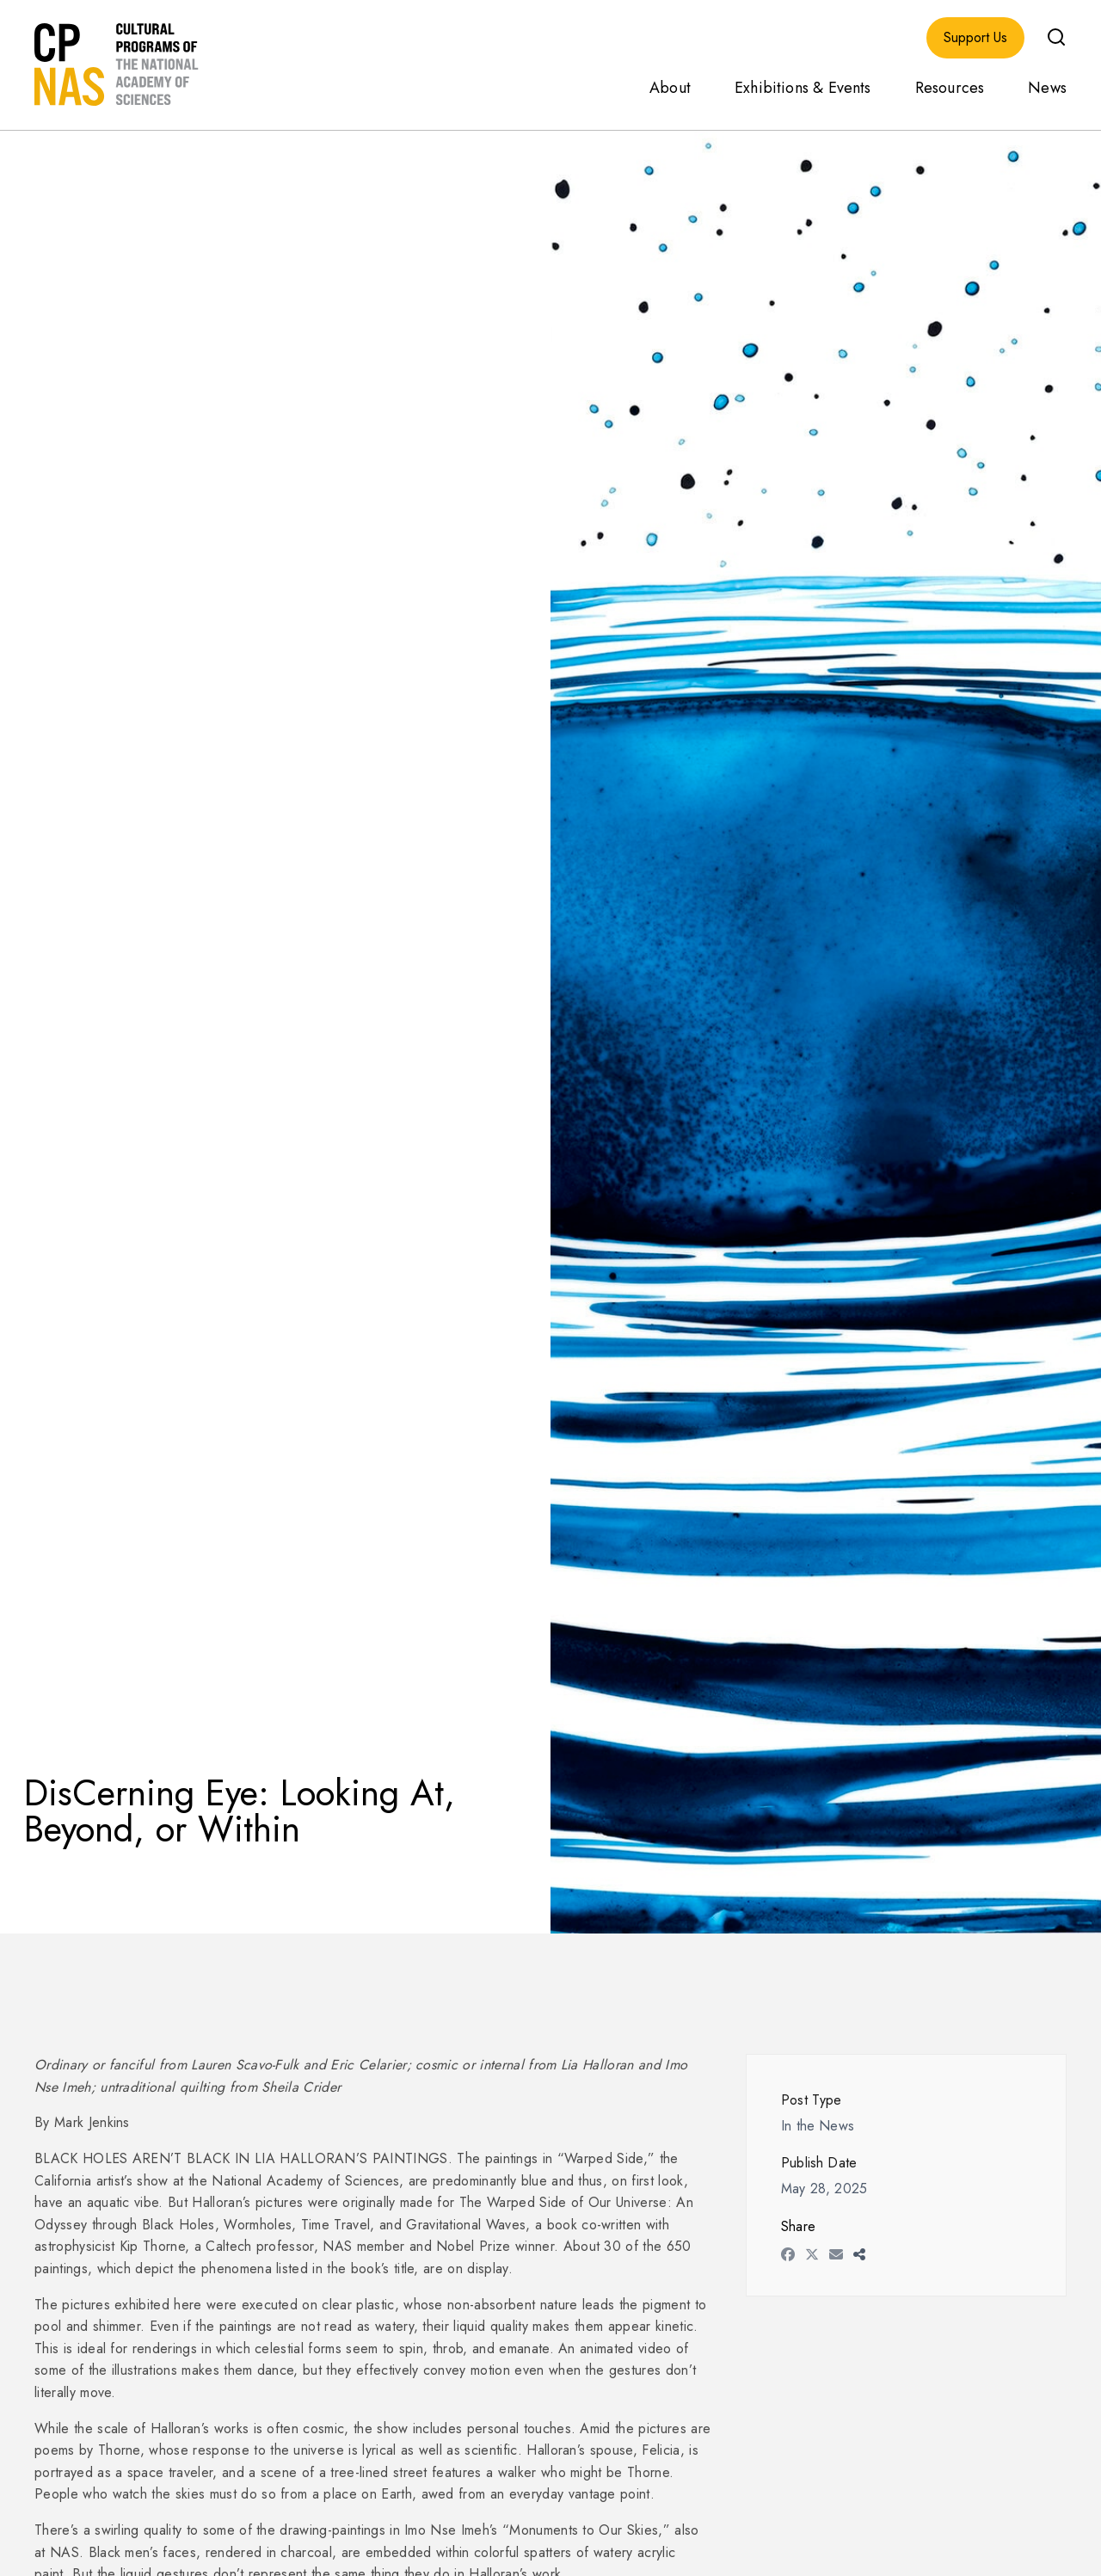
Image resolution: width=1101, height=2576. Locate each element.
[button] (1056, 37)
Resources (950, 88)
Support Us (975, 38)
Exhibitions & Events (803, 88)
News (1047, 88)
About (670, 88)
